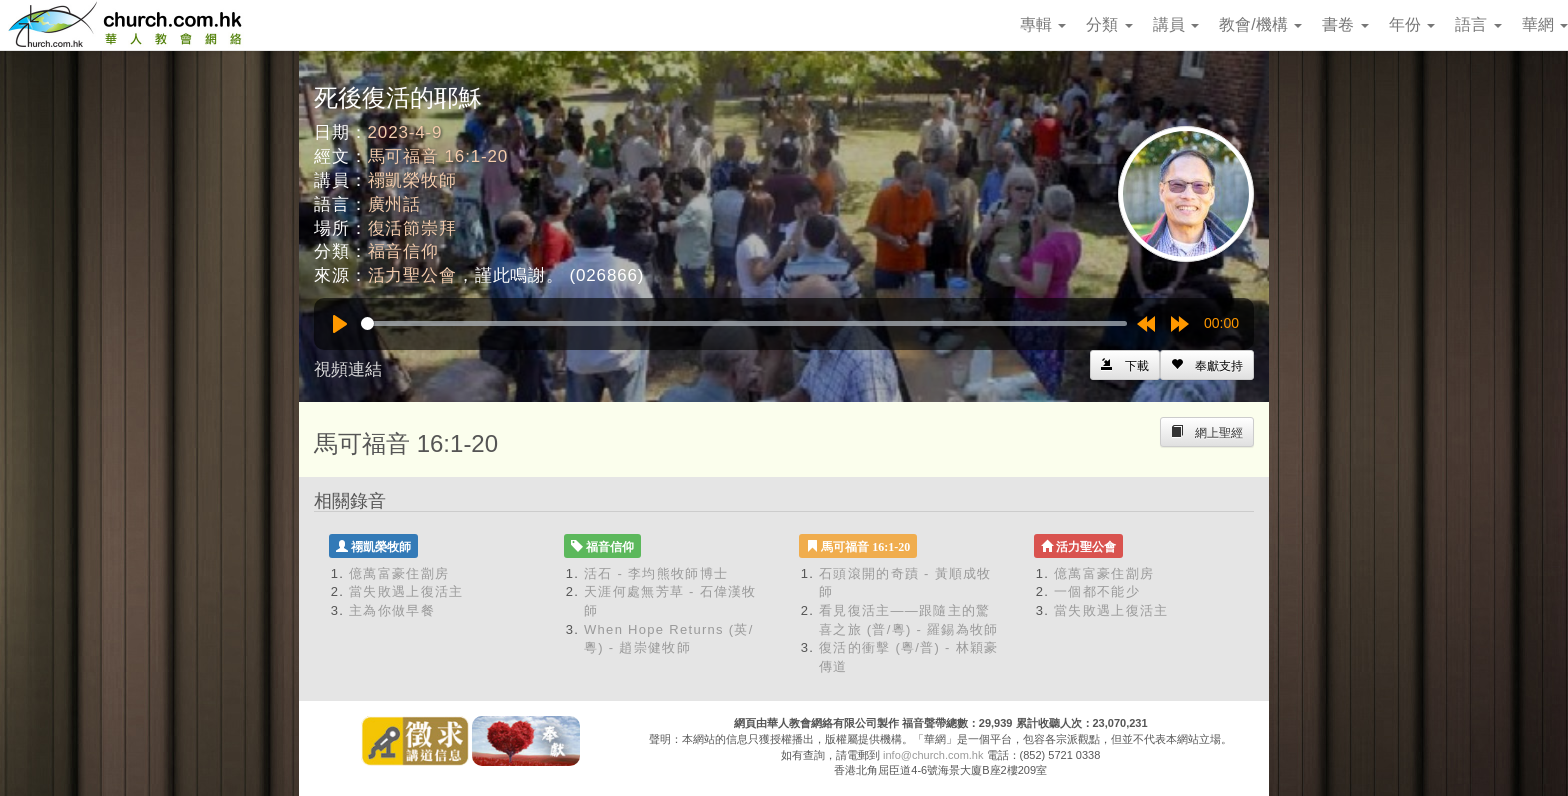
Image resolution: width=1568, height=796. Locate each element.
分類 (1109, 24)
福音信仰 (403, 251)
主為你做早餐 (392, 610)
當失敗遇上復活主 (406, 591)
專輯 (1043, 24)
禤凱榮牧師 (412, 180)
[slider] (744, 323)
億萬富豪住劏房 (399, 573)
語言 (1478, 24)
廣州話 (395, 204)
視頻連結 (348, 369)
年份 (1412, 24)
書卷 (1345, 24)
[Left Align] (1207, 365)
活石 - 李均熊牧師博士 (656, 573)
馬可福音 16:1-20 (438, 156)
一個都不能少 (1097, 591)
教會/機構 (1260, 24)
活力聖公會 (412, 275)
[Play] (340, 324)
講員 (1176, 24)
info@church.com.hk (933, 755)
